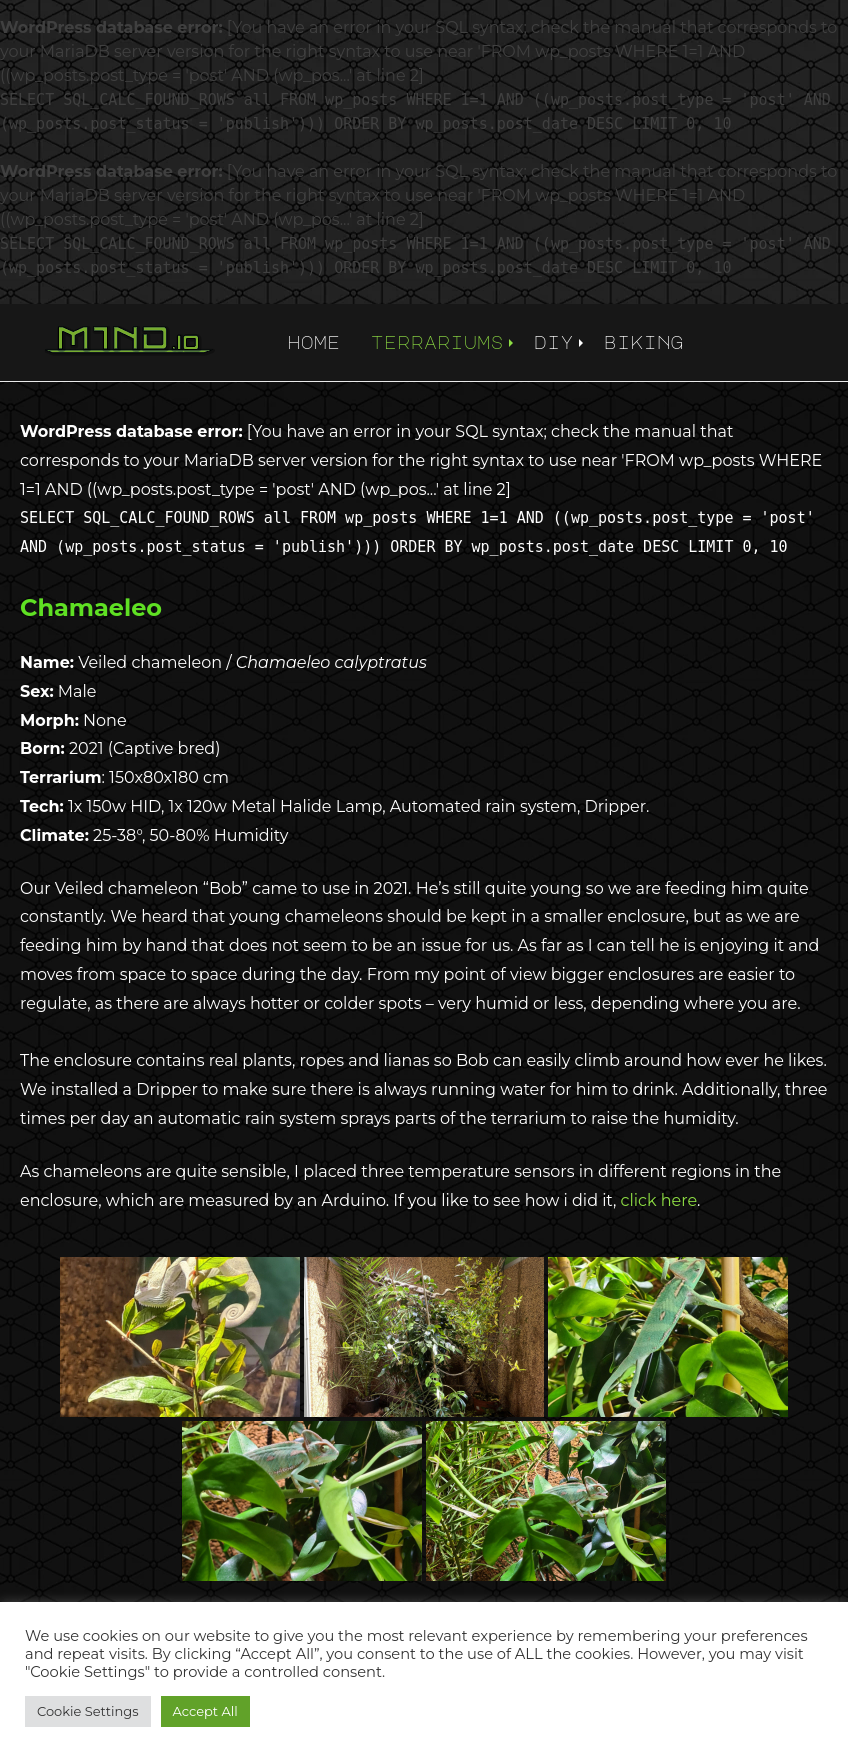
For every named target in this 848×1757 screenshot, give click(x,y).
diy (554, 342)
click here (659, 1200)
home (313, 342)
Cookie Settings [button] (88, 1711)
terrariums (436, 342)
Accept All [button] (205, 1711)
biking (644, 342)
